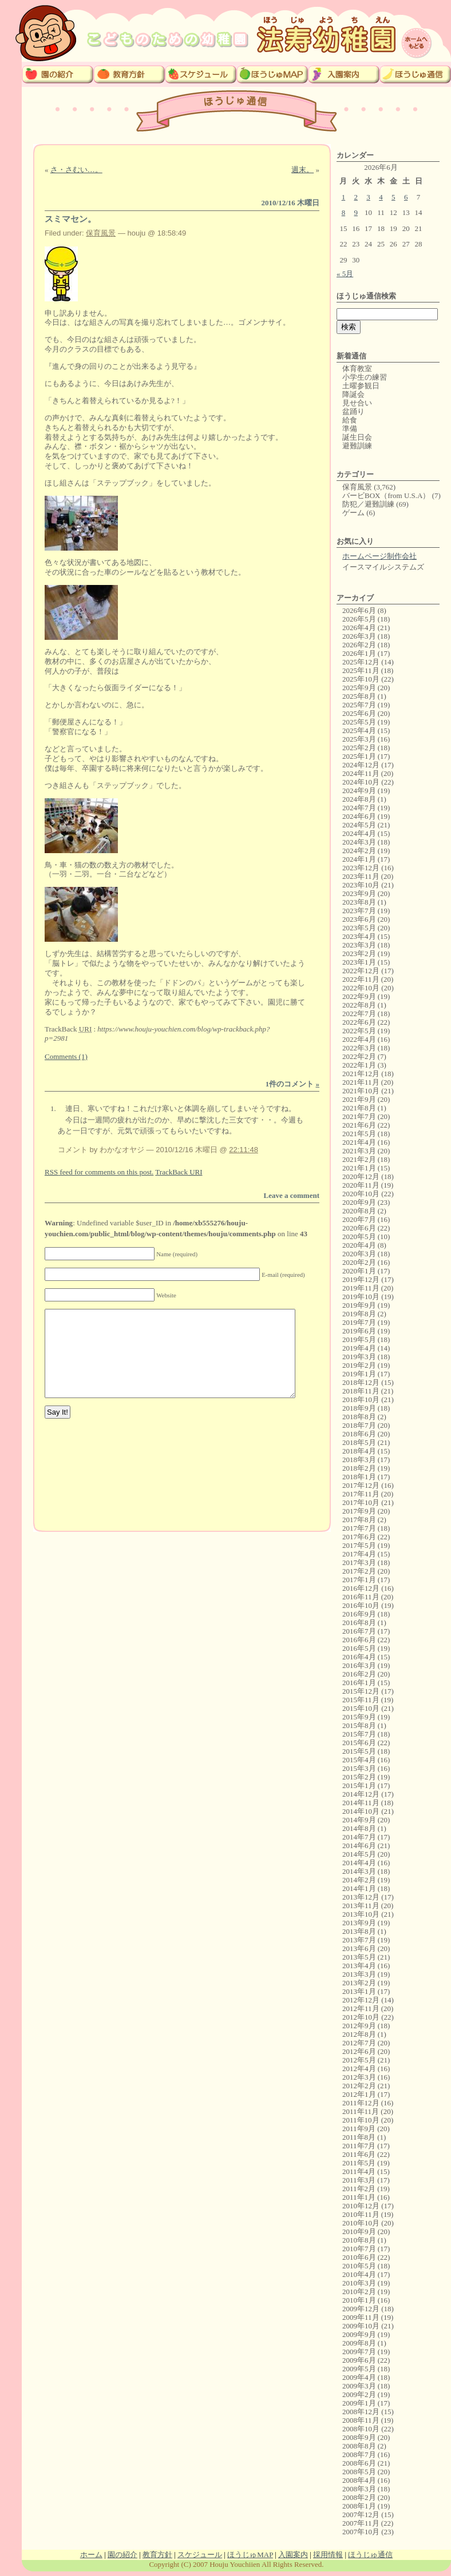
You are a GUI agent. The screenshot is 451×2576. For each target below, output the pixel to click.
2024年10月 (360, 782)
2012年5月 (359, 2060)
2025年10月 (360, 679)
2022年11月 (360, 979)
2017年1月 (359, 1579)
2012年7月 (359, 2042)
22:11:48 (243, 1149)
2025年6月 (359, 713)
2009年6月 (359, 2360)
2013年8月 (359, 1931)
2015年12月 (360, 1691)
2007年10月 (360, 2531)
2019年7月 (359, 1322)
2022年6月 (359, 1022)
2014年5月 (359, 1854)
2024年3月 (359, 842)
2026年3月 (359, 636)
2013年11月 (360, 1905)
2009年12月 (360, 2308)
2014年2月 (359, 1880)
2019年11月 (360, 1288)
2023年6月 (359, 919)
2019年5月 (359, 1339)
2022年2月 (359, 1056)
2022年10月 (360, 988)
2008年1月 (359, 2506)
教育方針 (157, 2554)
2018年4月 (359, 1451)
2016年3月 (359, 1665)
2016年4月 (359, 1657)
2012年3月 (359, 2077)
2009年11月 (360, 2317)
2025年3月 (359, 739)
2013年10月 (360, 1914)
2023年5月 (359, 927)
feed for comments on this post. (99, 1172)
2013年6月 (359, 1948)
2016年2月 (359, 1674)
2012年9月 (359, 2025)
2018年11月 (360, 1391)
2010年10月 (360, 2223)
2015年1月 (359, 1785)
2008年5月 (359, 2471)
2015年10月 (360, 1708)
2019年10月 (360, 1296)
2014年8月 (359, 1828)
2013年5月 (359, 1957)
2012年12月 (360, 2000)
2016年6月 (359, 1639)
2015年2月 (359, 1777)
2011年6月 (358, 2154)
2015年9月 (359, 1717)
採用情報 (328, 2554)
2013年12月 (360, 1897)
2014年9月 (359, 1819)
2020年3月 (359, 1253)
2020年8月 (359, 1211)
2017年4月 (359, 1554)
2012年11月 (360, 2008)
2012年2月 (359, 2085)
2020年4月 (359, 1245)
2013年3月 (359, 1974)
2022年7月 (359, 1013)
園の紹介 (122, 2554)
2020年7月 (359, 1219)
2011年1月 (358, 2197)
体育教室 (357, 368)
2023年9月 (359, 893)
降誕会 (353, 394)
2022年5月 (359, 1030)
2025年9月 (359, 687)
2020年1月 (359, 1271)
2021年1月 (359, 1168)
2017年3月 (359, 1562)
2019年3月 (359, 1356)
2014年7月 (359, 1837)
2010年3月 (359, 2283)
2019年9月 (359, 1305)
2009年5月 (359, 2368)
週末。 (302, 169)
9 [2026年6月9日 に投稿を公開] (356, 212)
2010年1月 (359, 2300)
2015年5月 (359, 1751)
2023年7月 (359, 910)
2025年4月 (359, 730)
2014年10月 (360, 1811)
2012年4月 (359, 2068)
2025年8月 (359, 696)
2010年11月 (360, 2214)
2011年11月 (360, 2111)
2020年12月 (360, 1176)
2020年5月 (359, 1236)
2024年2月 (359, 850)
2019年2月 (359, 1365)
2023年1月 (359, 962)
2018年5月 (359, 1442)
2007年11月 (360, 2523)
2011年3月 (358, 2180)
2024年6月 (359, 816)
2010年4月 (359, 2274)
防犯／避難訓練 (368, 504)
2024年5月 (359, 825)
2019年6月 (359, 1331)
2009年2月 (359, 2394)
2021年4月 (359, 1142)
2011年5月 (358, 2163)
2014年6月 (359, 1845)
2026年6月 (359, 610)
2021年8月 (359, 1108)
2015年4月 (359, 1759)
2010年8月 (359, 2240)
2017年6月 (359, 1536)
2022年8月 (359, 1005)
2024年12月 (360, 765)
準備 (349, 428)
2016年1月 (359, 1682)
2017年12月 (360, 1485)
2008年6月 (359, 2463)
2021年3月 (359, 1150)
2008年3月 (359, 2489)
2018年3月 (359, 1459)
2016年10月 (360, 1605)
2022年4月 (359, 1039)
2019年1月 (359, 1373)
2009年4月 (359, 2377)
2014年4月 (359, 1862)
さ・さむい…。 (76, 169)
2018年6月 (359, 1434)
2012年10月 (360, 2017)
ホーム (91, 2554)
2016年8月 (359, 1622)
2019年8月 (359, 1313)
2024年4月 (359, 833)
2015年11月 (360, 1699)
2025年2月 (359, 747)
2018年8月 (359, 1416)
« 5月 (345, 273)
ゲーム (353, 512)
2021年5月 (359, 1133)
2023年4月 (359, 936)
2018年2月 (359, 1468)
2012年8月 (359, 2034)
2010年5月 (359, 2266)
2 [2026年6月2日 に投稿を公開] (356, 197)
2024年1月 (359, 859)
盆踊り (353, 411)
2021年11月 (360, 1082)
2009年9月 (359, 2334)
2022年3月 (359, 1048)
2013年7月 (359, 1940)
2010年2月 (359, 2291)
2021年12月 (360, 1073)
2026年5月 (359, 619)
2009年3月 (359, 2386)
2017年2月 (359, 1571)
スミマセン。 (70, 219)
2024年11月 (360, 773)
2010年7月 (359, 2248)
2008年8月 (359, 2446)
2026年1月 (359, 653)
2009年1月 (359, 2403)
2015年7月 (359, 1734)
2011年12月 (360, 2103)
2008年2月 (359, 2497)
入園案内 (293, 2554)
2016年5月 (359, 1648)
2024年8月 (359, 799)
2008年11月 (360, 2420)
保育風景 (101, 233)
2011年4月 (358, 2171)
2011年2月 (358, 2188)
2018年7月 (359, 1425)
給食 (349, 420)
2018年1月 (359, 1476)
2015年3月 (359, 1768)
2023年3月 (359, 945)
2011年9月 (358, 2128)
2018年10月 (360, 1399)
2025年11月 (360, 670)
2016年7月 (359, 1631)
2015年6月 (359, 1742)
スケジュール (199, 2554)
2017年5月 (359, 1545)
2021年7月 (359, 1116)
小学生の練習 (364, 377)
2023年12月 (360, 867)
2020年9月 (359, 1202)
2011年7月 (358, 2145)
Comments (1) (66, 1056)
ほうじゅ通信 (370, 2554)
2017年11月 (360, 1494)
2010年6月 (359, 2257)
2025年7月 (359, 704)
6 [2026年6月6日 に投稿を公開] (406, 197)
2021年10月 (360, 1090)
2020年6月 (359, 1228)
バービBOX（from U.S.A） (386, 495)
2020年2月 (359, 1262)
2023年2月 (359, 953)
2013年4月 (359, 1965)
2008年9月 (359, 2437)
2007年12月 (360, 2514)
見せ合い (357, 403)
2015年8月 (359, 1725)
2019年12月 (360, 1279)
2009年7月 (359, 2351)
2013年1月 (359, 1991)
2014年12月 (360, 1794)
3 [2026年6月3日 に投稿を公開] (368, 197)
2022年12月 (360, 970)
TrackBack (178, 1172)
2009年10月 (360, 2326)
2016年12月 (360, 1588)
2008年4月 (359, 2480)
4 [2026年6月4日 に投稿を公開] (381, 197)
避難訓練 (357, 445)
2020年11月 (360, 1185)
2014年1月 (359, 1888)
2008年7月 (359, 2454)
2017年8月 (359, 1519)
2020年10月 (360, 1193)
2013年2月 (359, 1982)
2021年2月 (359, 1159)
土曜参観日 (360, 385)
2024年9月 (359, 790)
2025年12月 (360, 662)
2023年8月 (359, 902)
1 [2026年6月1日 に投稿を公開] (344, 197)
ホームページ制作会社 (379, 556)
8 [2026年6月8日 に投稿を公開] (344, 212)
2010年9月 (359, 2231)
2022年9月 (359, 996)
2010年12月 (360, 2205)
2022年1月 (359, 1065)
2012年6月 (359, 2051)
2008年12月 (360, 2411)
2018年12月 (360, 1382)
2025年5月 (359, 722)
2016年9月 (359, 1614)
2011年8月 (358, 2137)
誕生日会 (357, 437)
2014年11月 (360, 1802)
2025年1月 (359, 756)
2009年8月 (359, 2343)
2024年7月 (359, 807)
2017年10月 (360, 1502)
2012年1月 (359, 2094)
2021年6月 (359, 1125)
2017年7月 (359, 1528)
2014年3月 (359, 1871)
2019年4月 (359, 1348)
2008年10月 (360, 2428)
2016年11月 (360, 1596)
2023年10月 (360, 885)
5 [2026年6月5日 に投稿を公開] (393, 197)
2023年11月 (360, 876)
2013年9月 (359, 1922)
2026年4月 (359, 627)
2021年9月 (359, 1099)
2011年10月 (360, 2120)
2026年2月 (359, 644)
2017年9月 (359, 1511)
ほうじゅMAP (250, 2554)
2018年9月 (359, 1408)
